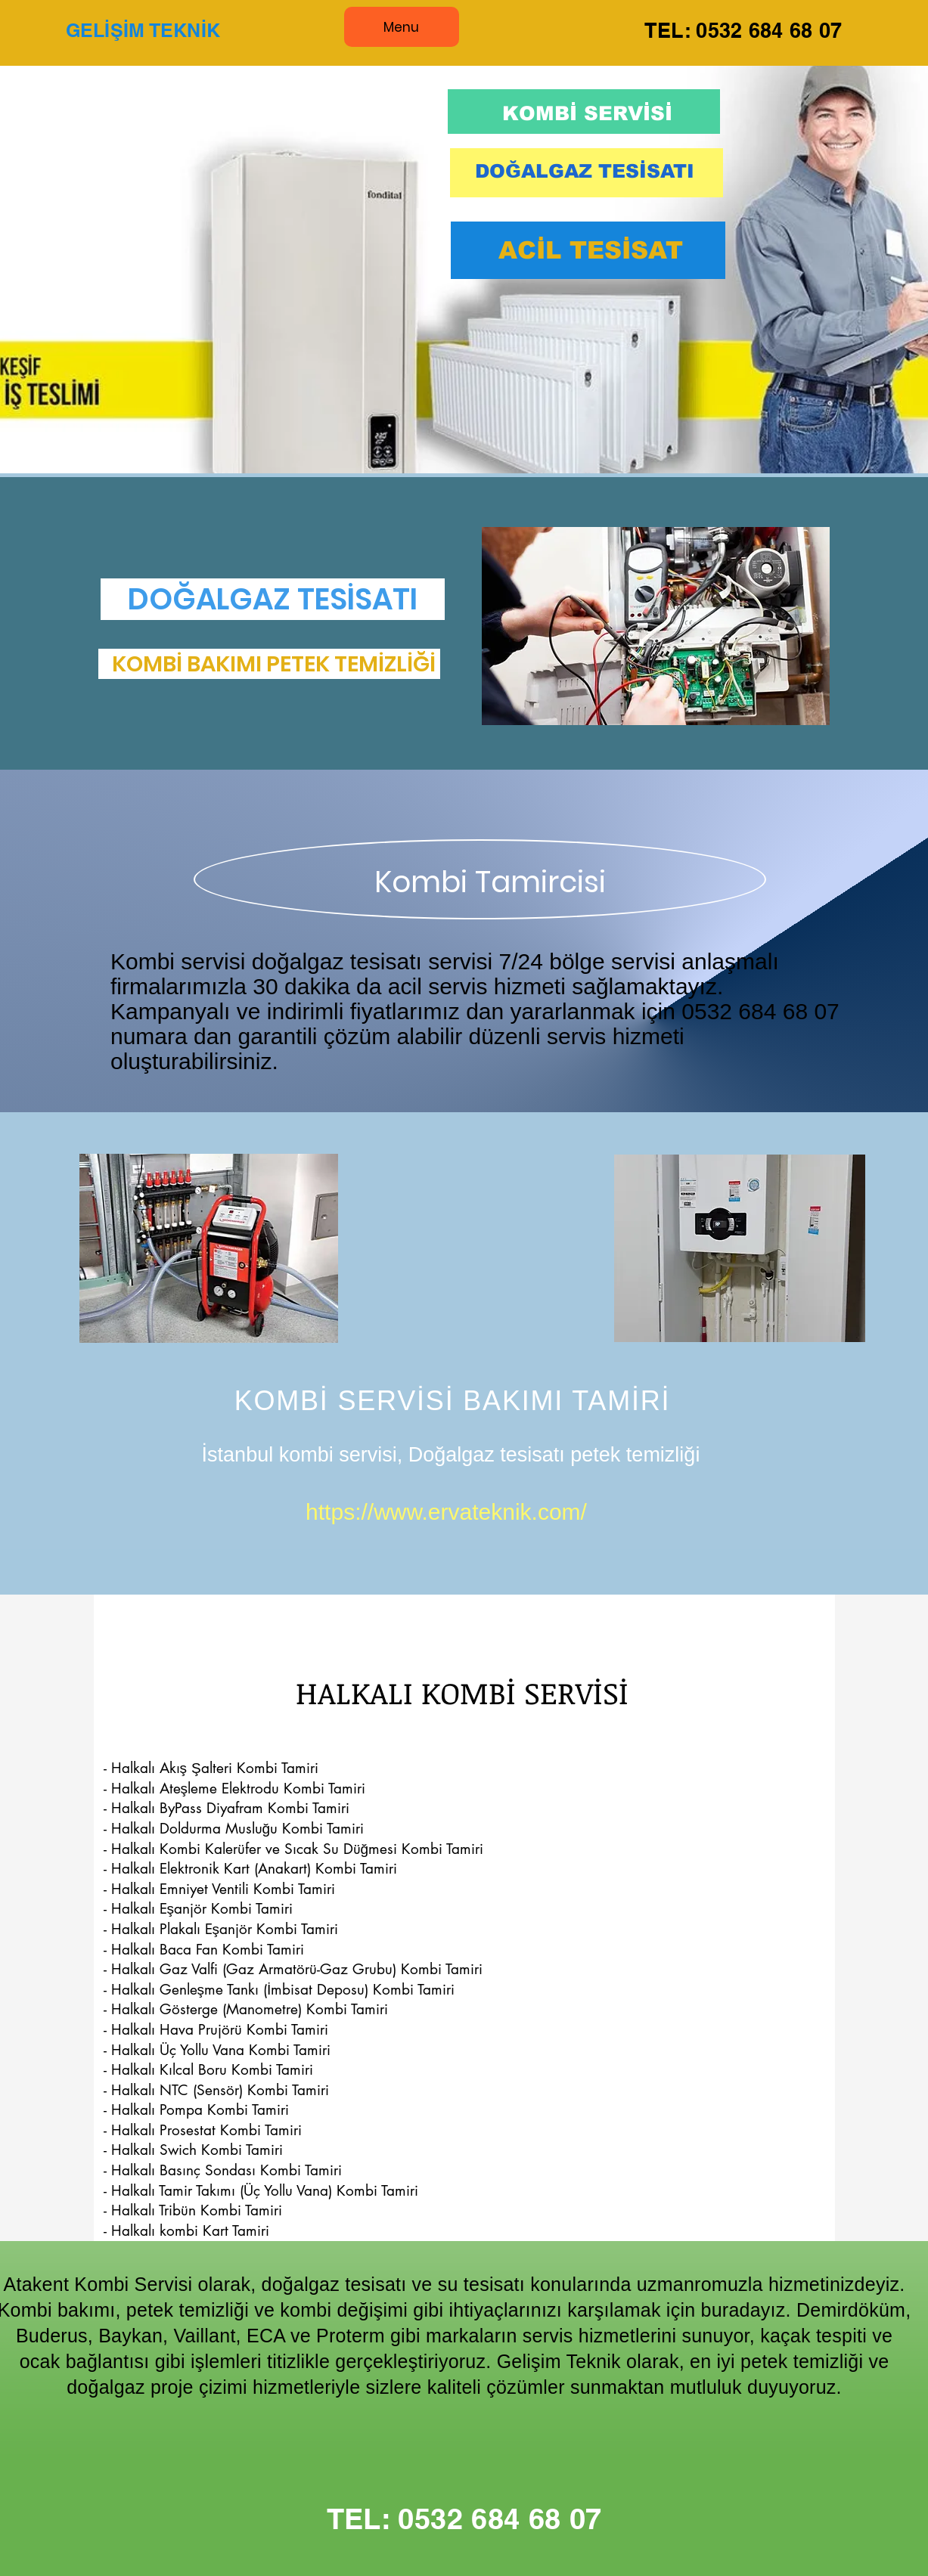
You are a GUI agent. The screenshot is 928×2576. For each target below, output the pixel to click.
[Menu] (401, 27)
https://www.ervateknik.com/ (446, 1511)
